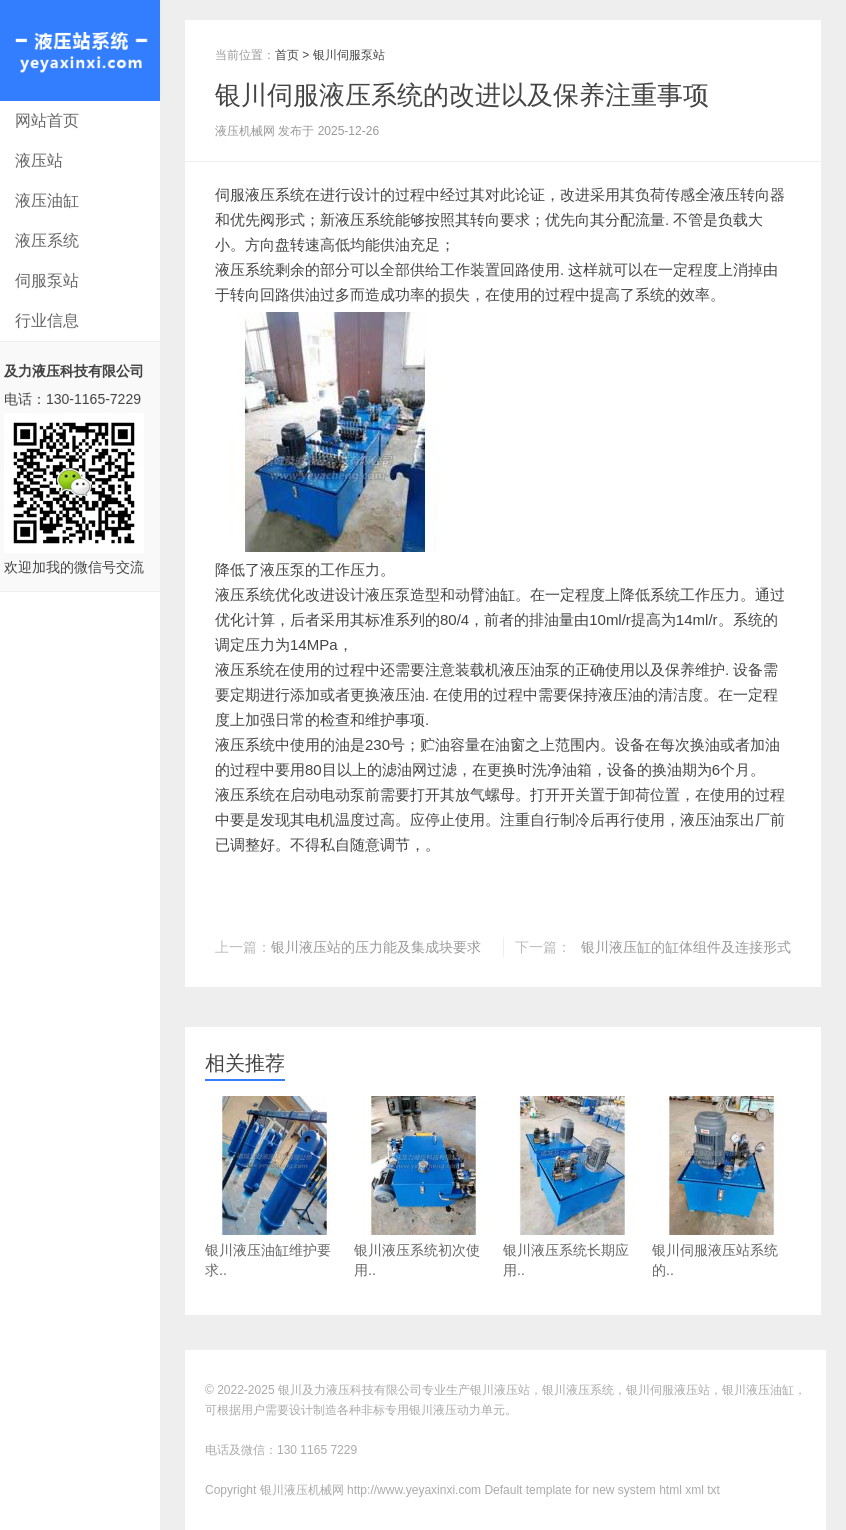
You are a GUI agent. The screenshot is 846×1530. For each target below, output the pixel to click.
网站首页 (47, 120)
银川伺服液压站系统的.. (721, 1187)
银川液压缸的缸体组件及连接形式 (686, 947)
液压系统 (47, 240)
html (670, 1490)
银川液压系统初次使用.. (423, 1187)
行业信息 (47, 320)
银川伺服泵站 (349, 55)
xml (694, 1490)
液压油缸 (47, 200)
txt (713, 1490)
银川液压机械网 (80, 50)
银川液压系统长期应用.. (572, 1187)
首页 (287, 55)
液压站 (39, 160)
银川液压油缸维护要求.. (274, 1187)
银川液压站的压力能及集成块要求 (376, 947)
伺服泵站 (47, 280)
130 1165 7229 (317, 1450)
